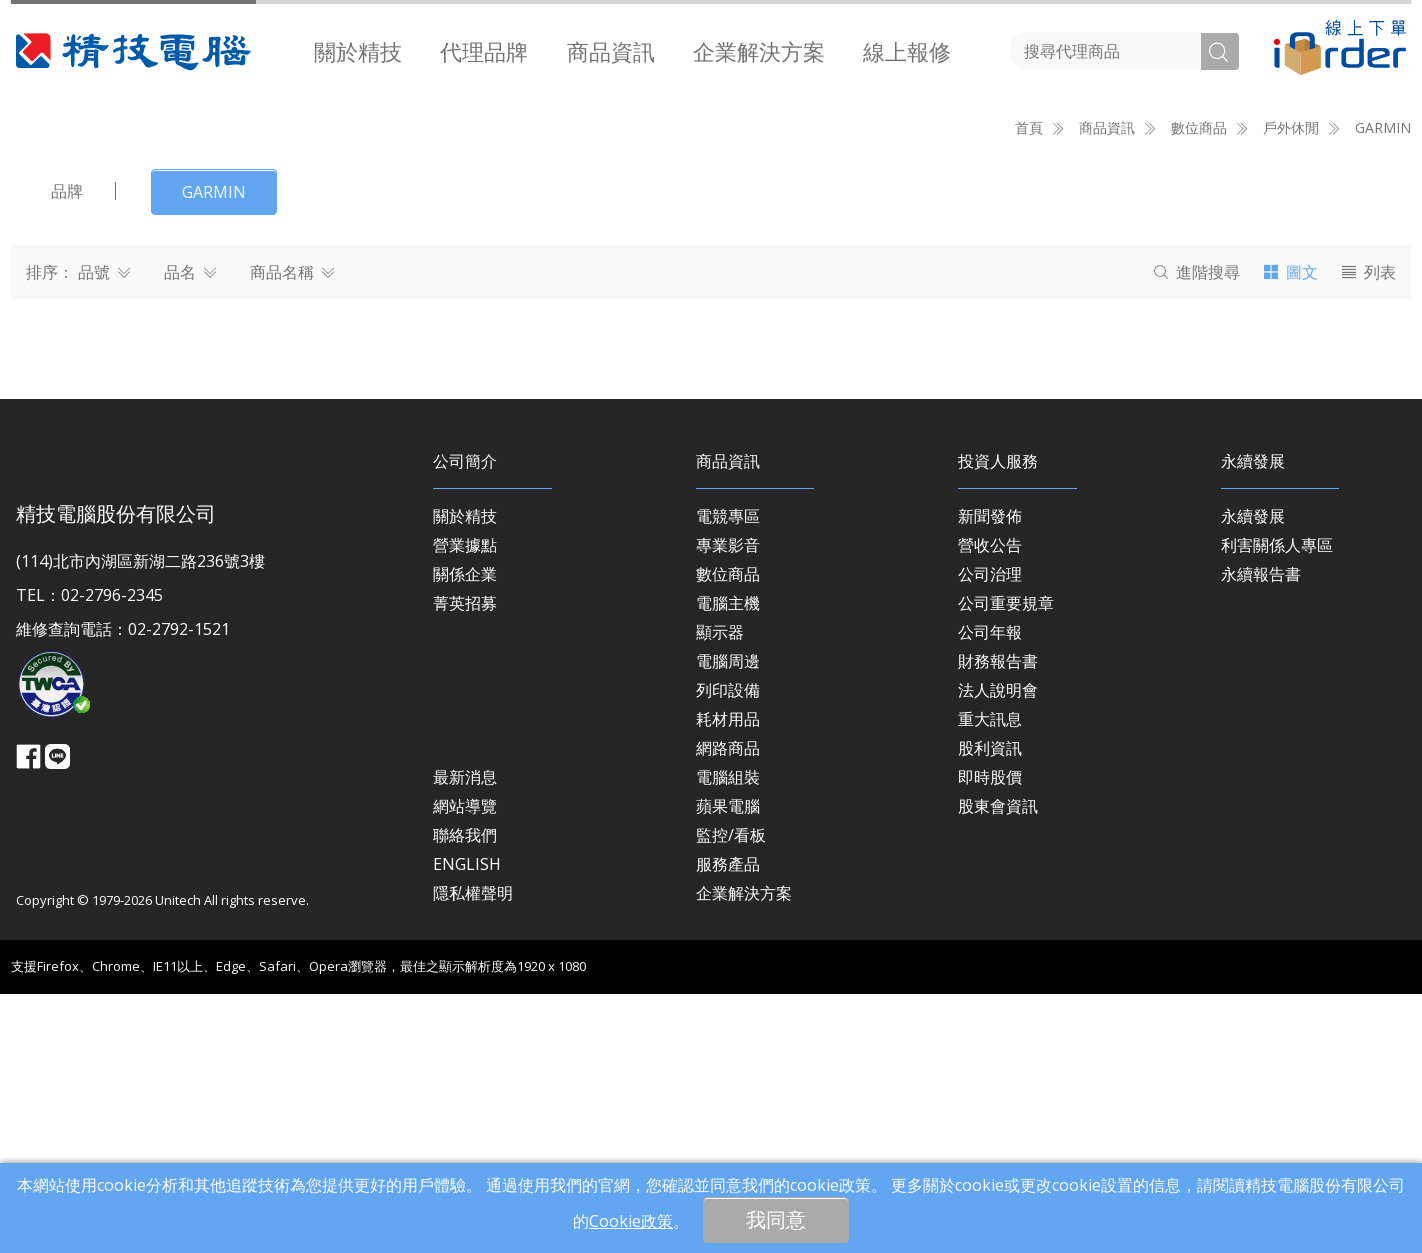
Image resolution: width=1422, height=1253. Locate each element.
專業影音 (728, 804)
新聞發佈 (990, 775)
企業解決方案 (759, 51)
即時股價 (990, 1036)
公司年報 (990, 891)
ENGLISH (467, 1123)
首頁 (1029, 386)
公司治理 (990, 833)
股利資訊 (990, 1007)
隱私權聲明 (473, 1152)
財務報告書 (998, 920)
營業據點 (465, 804)
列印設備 (728, 949)
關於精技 (358, 51)
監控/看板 (731, 1094)
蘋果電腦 (728, 1065)
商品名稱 (292, 531)
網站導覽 (465, 1065)
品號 (104, 531)
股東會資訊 (998, 1065)
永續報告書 (1261, 833)
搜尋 (1197, 531)
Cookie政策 (631, 1221)
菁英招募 (465, 862)
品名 (190, 531)
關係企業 (465, 833)
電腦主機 (728, 862)
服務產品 (728, 1123)
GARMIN (1383, 386)
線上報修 (907, 51)
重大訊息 (990, 978)
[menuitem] (358, 51)
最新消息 (465, 1036)
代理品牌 (484, 51)
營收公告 (990, 804)
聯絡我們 (465, 1094)
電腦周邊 (728, 920)
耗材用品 (728, 978)
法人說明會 (998, 949)
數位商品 (728, 833)
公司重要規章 (1006, 862)
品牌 (67, 450)
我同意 (776, 1219)
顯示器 (720, 891)
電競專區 (728, 775)
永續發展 (1253, 775)
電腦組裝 (728, 1036)
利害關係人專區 (1277, 804)
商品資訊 (611, 51)
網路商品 (728, 1007)
